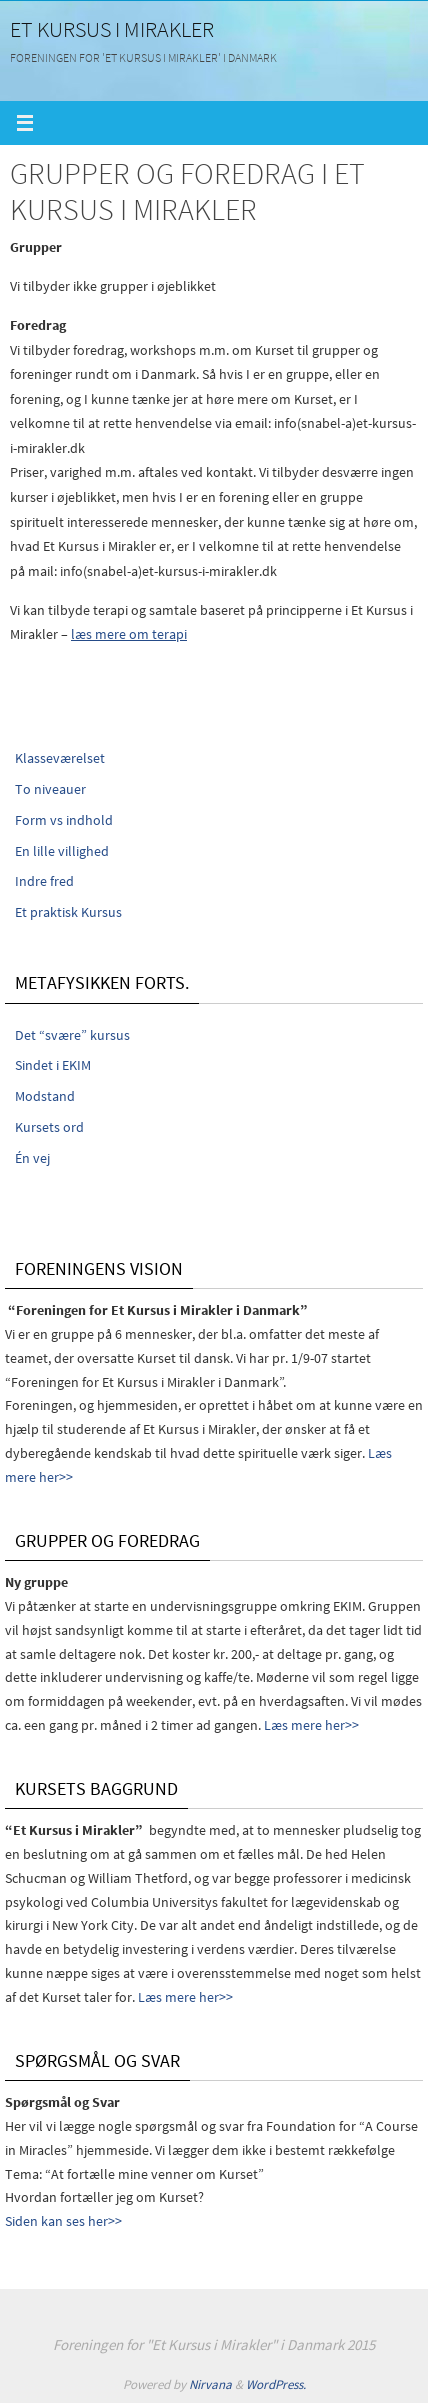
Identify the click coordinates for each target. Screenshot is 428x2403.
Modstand (45, 1096)
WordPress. (276, 2384)
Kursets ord (49, 1127)
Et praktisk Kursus (68, 912)
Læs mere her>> (311, 1725)
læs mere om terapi (129, 634)
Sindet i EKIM (53, 1065)
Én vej (32, 1158)
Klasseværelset (60, 758)
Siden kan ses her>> (63, 2221)
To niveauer (50, 789)
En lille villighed (62, 851)
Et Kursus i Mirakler (112, 29)
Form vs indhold (64, 820)
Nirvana (210, 2384)
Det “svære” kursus (72, 1035)
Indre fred (44, 881)
